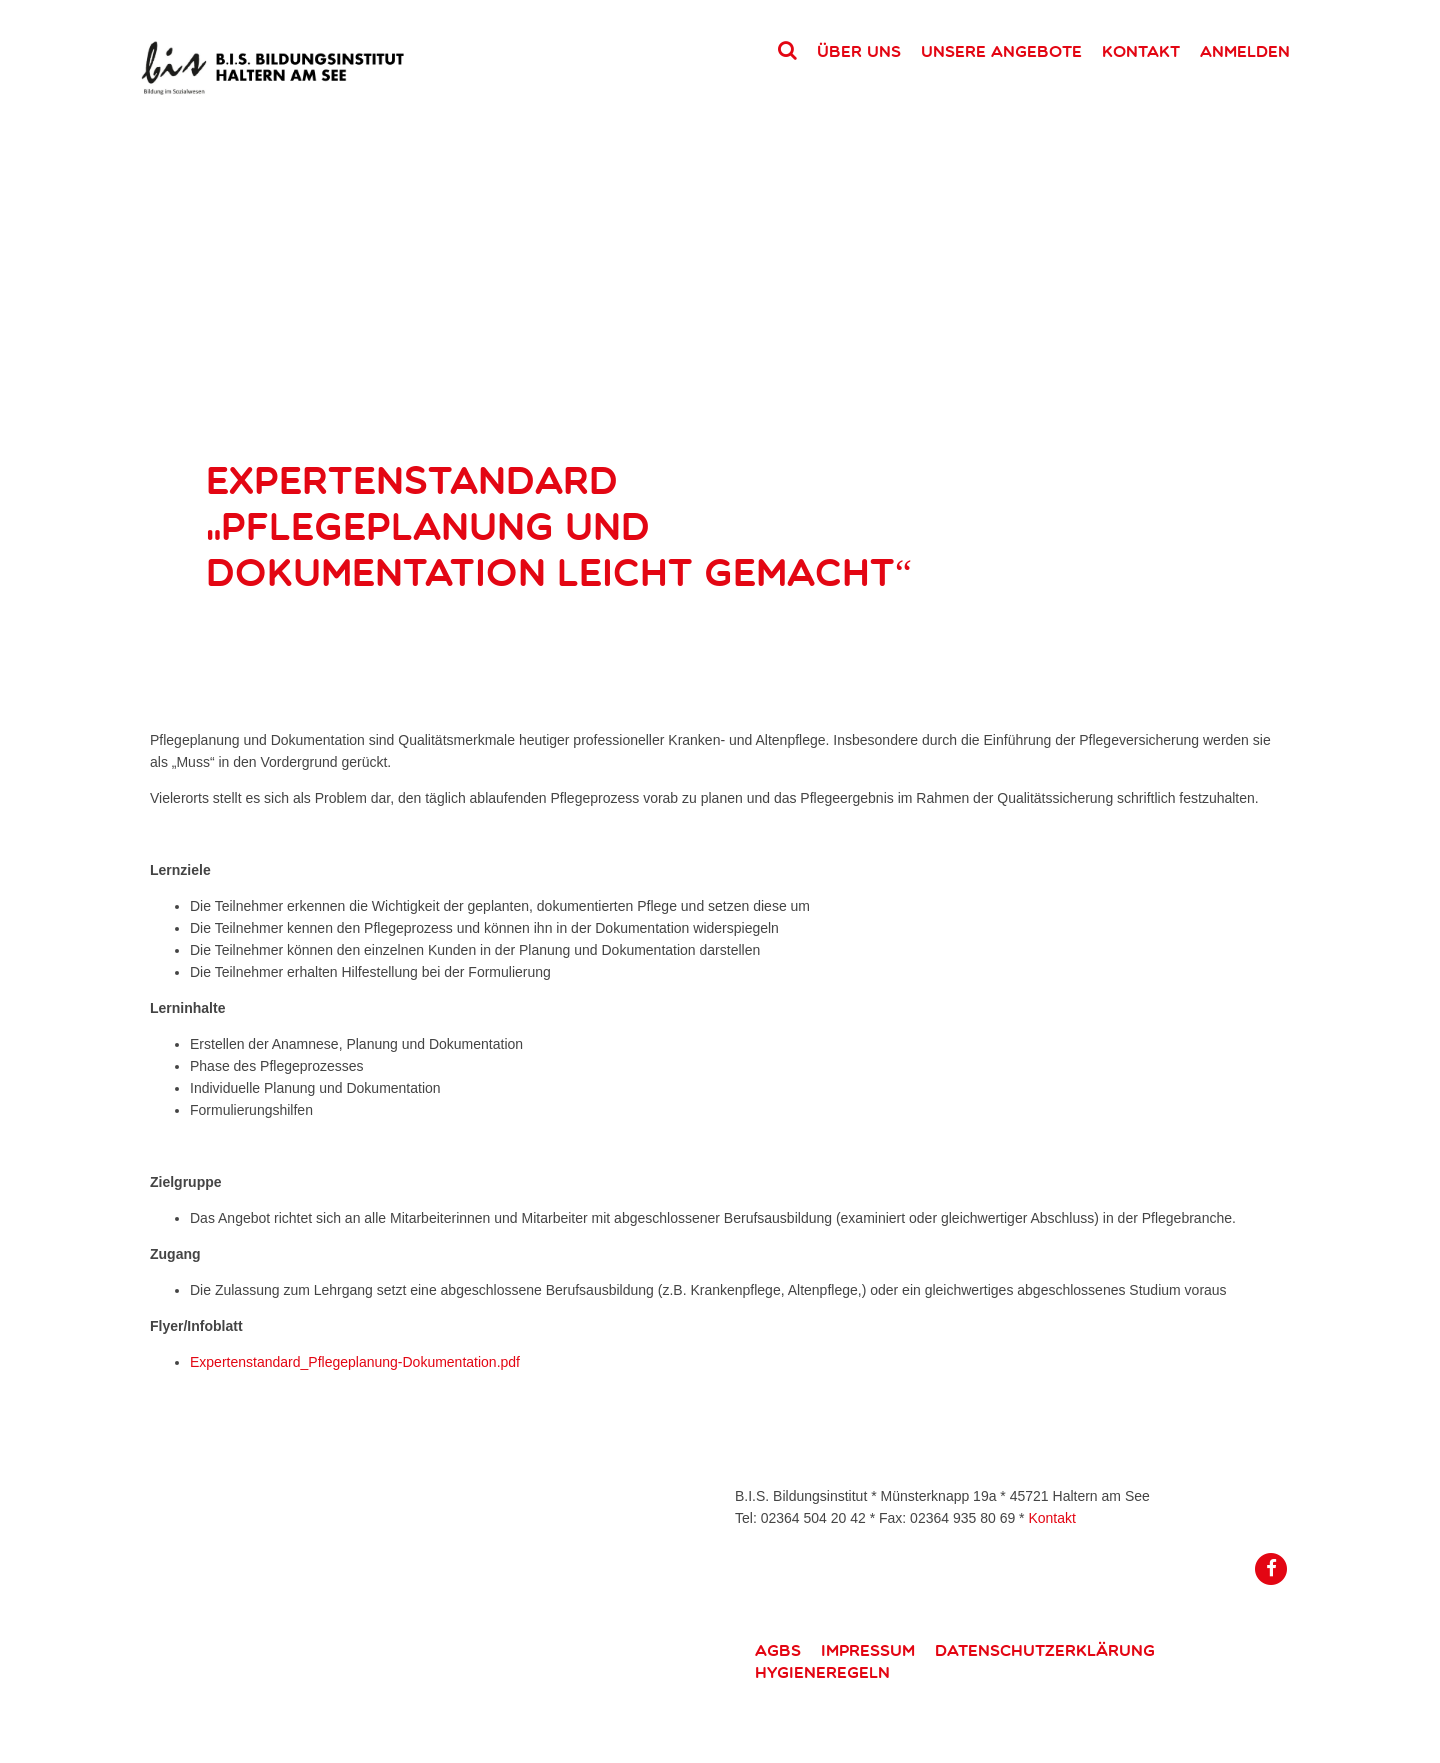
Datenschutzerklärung (1045, 1650)
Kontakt (1141, 51)
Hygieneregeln (822, 1672)
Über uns (859, 51)
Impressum (868, 1650)
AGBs (778, 1650)
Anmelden (1245, 51)
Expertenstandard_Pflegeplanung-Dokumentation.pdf (355, 1362)
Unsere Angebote (1001, 51)
